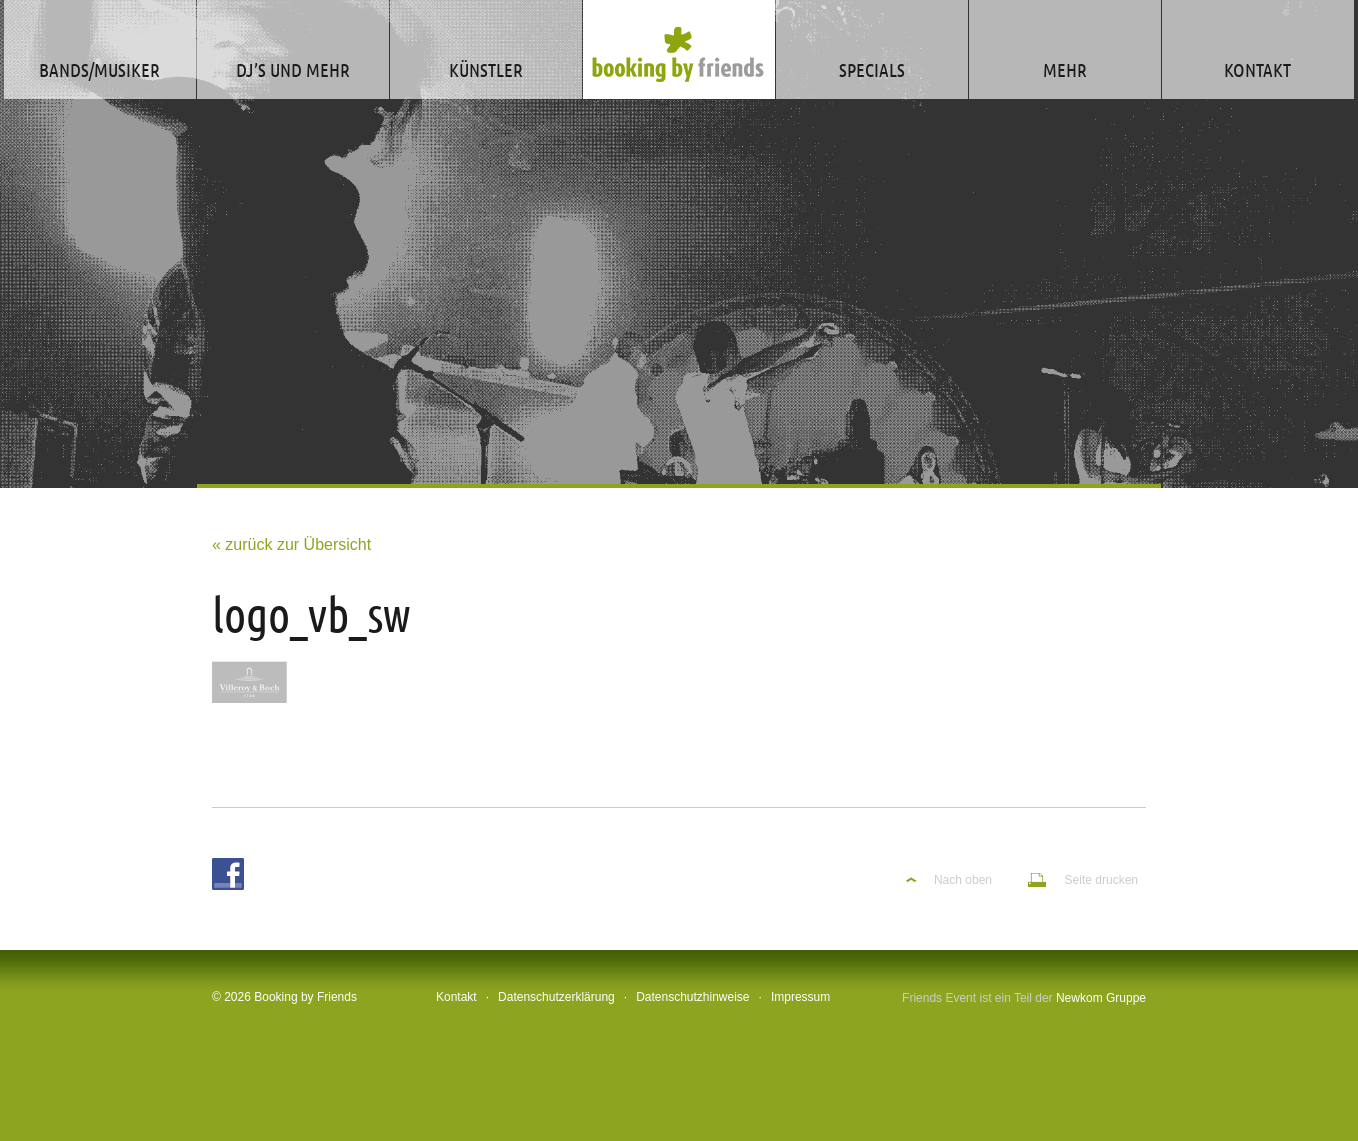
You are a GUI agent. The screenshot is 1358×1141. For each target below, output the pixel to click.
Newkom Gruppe (1101, 998)
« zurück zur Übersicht (291, 544)
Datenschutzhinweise (692, 997)
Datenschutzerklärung (556, 997)
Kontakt (456, 997)
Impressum (800, 997)
